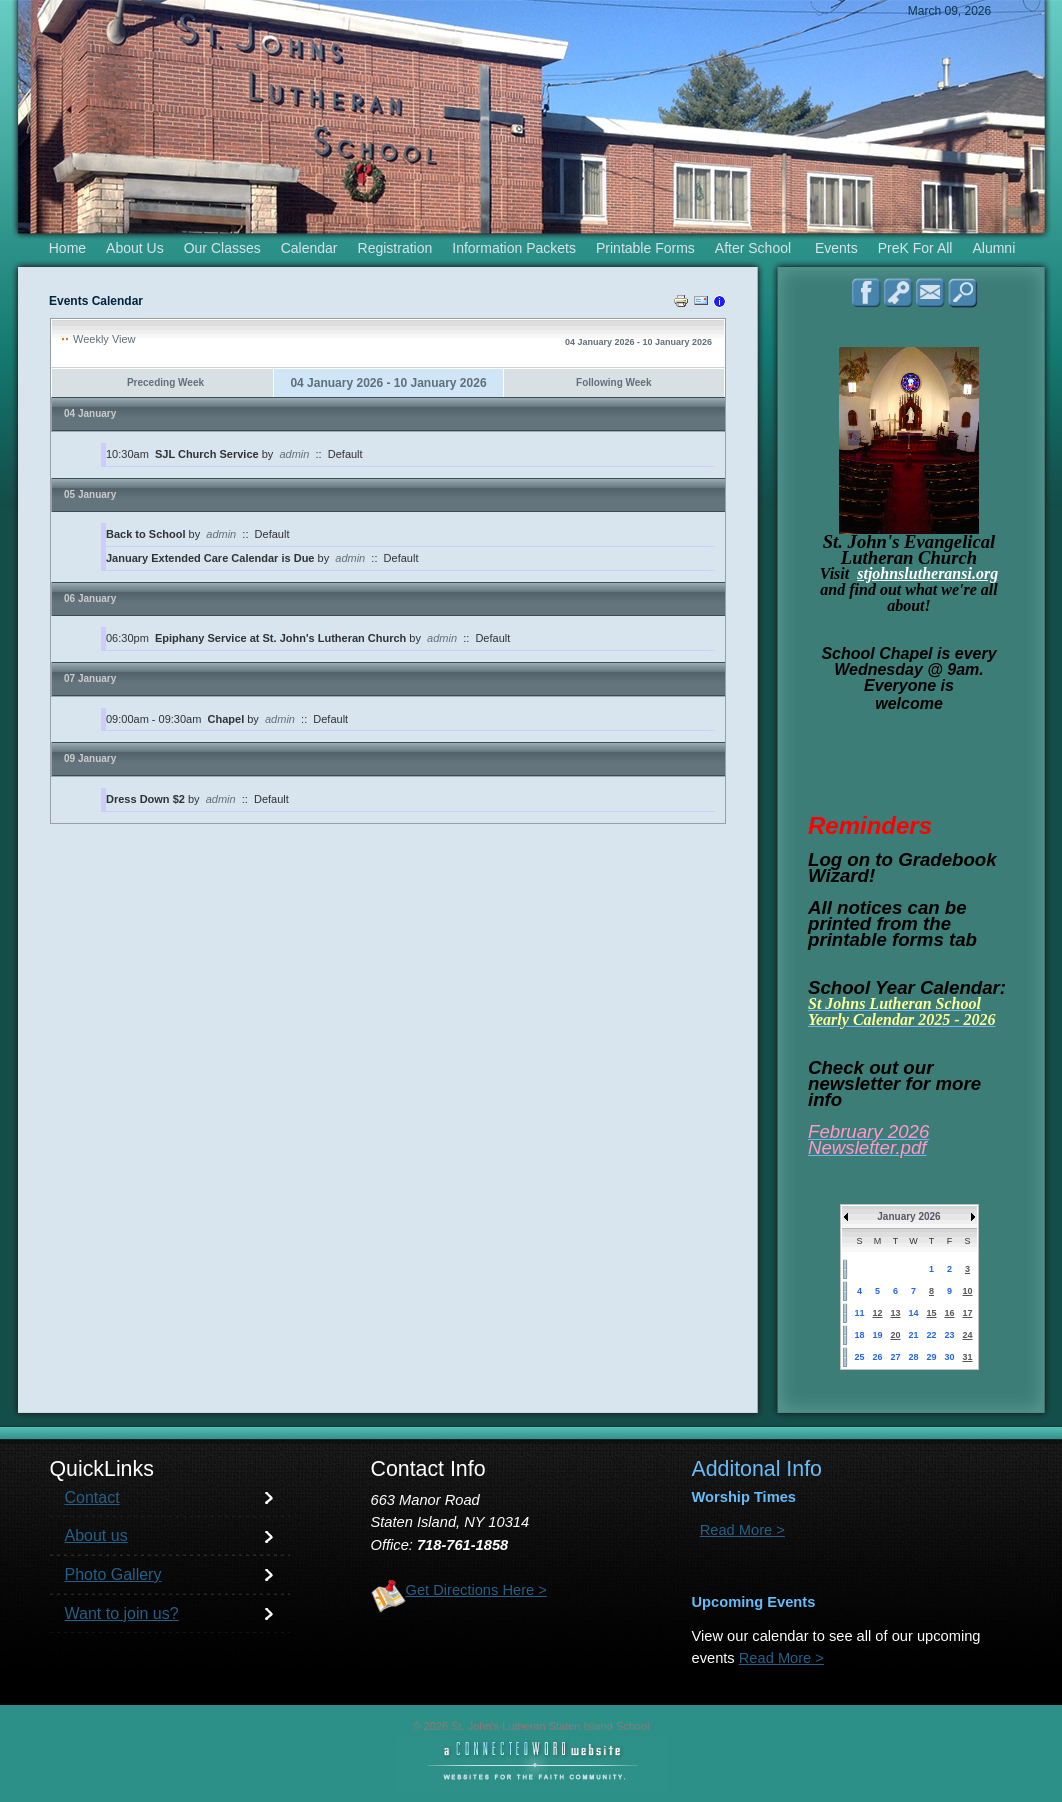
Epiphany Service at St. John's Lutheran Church (280, 638)
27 (895, 1357)
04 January (90, 413)
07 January (90, 678)
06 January (90, 598)
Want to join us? (122, 1613)
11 (859, 1313)
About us (96, 1535)
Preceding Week (165, 382)
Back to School (145, 534)
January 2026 (908, 1216)
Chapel (228, 719)
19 (877, 1335)
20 (895, 1335)
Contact (92, 1497)
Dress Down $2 (145, 799)
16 (949, 1313)
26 (877, 1357)
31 (967, 1357)
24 (967, 1335)
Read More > (742, 1530)
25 (859, 1357)
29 (931, 1357)
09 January (90, 758)
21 (913, 1335)
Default (345, 454)
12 (877, 1313)
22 (931, 1335)
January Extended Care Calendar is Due (210, 558)
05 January (90, 494)
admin (294, 454)
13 (895, 1313)
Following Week (613, 382)
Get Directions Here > (476, 1590)
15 (931, 1313)
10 (967, 1291)
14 (913, 1313)
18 (859, 1335)
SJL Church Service (207, 454)
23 (949, 1335)
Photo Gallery (113, 1574)
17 (967, 1313)
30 (949, 1357)
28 (913, 1357)
